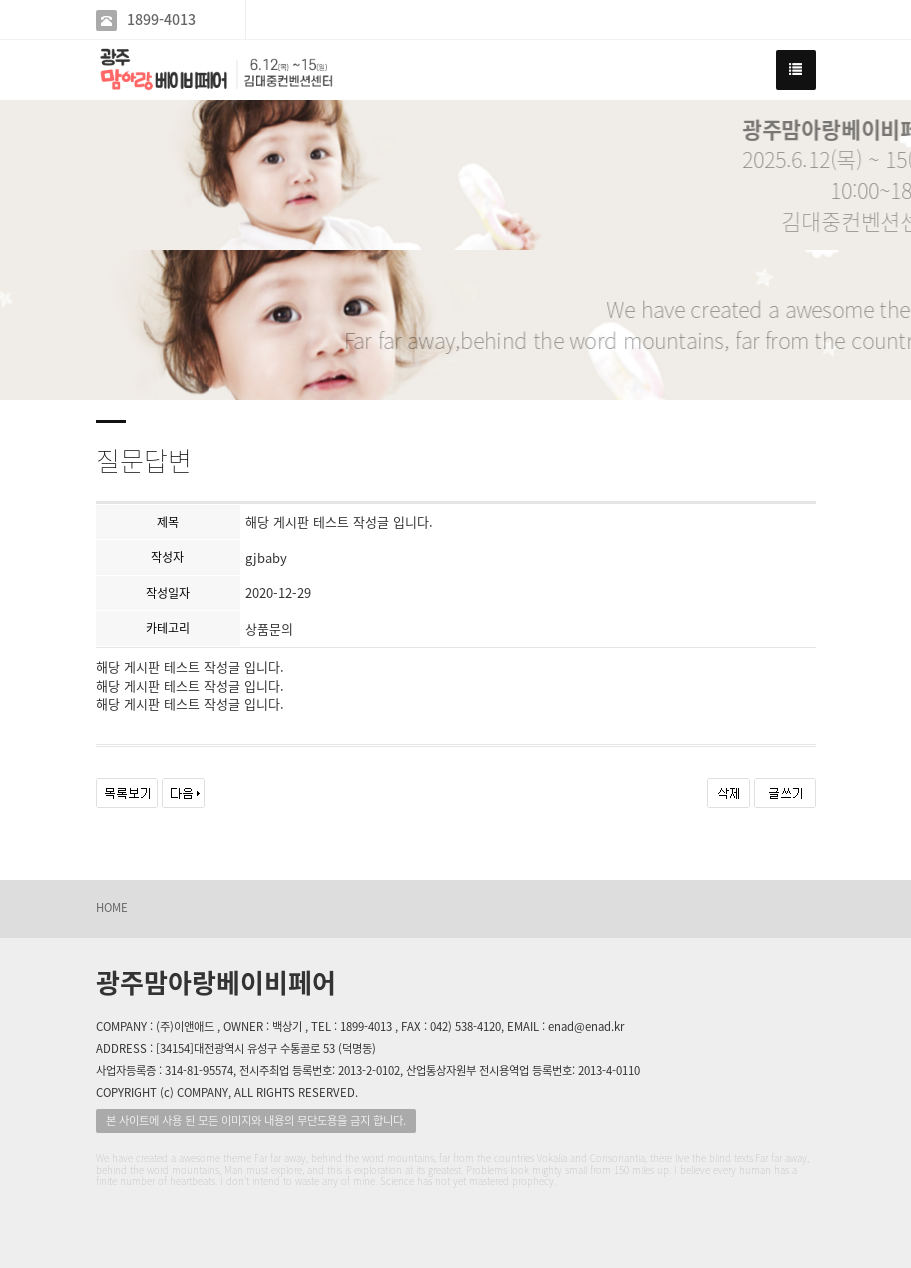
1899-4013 (161, 19)
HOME (112, 907)
